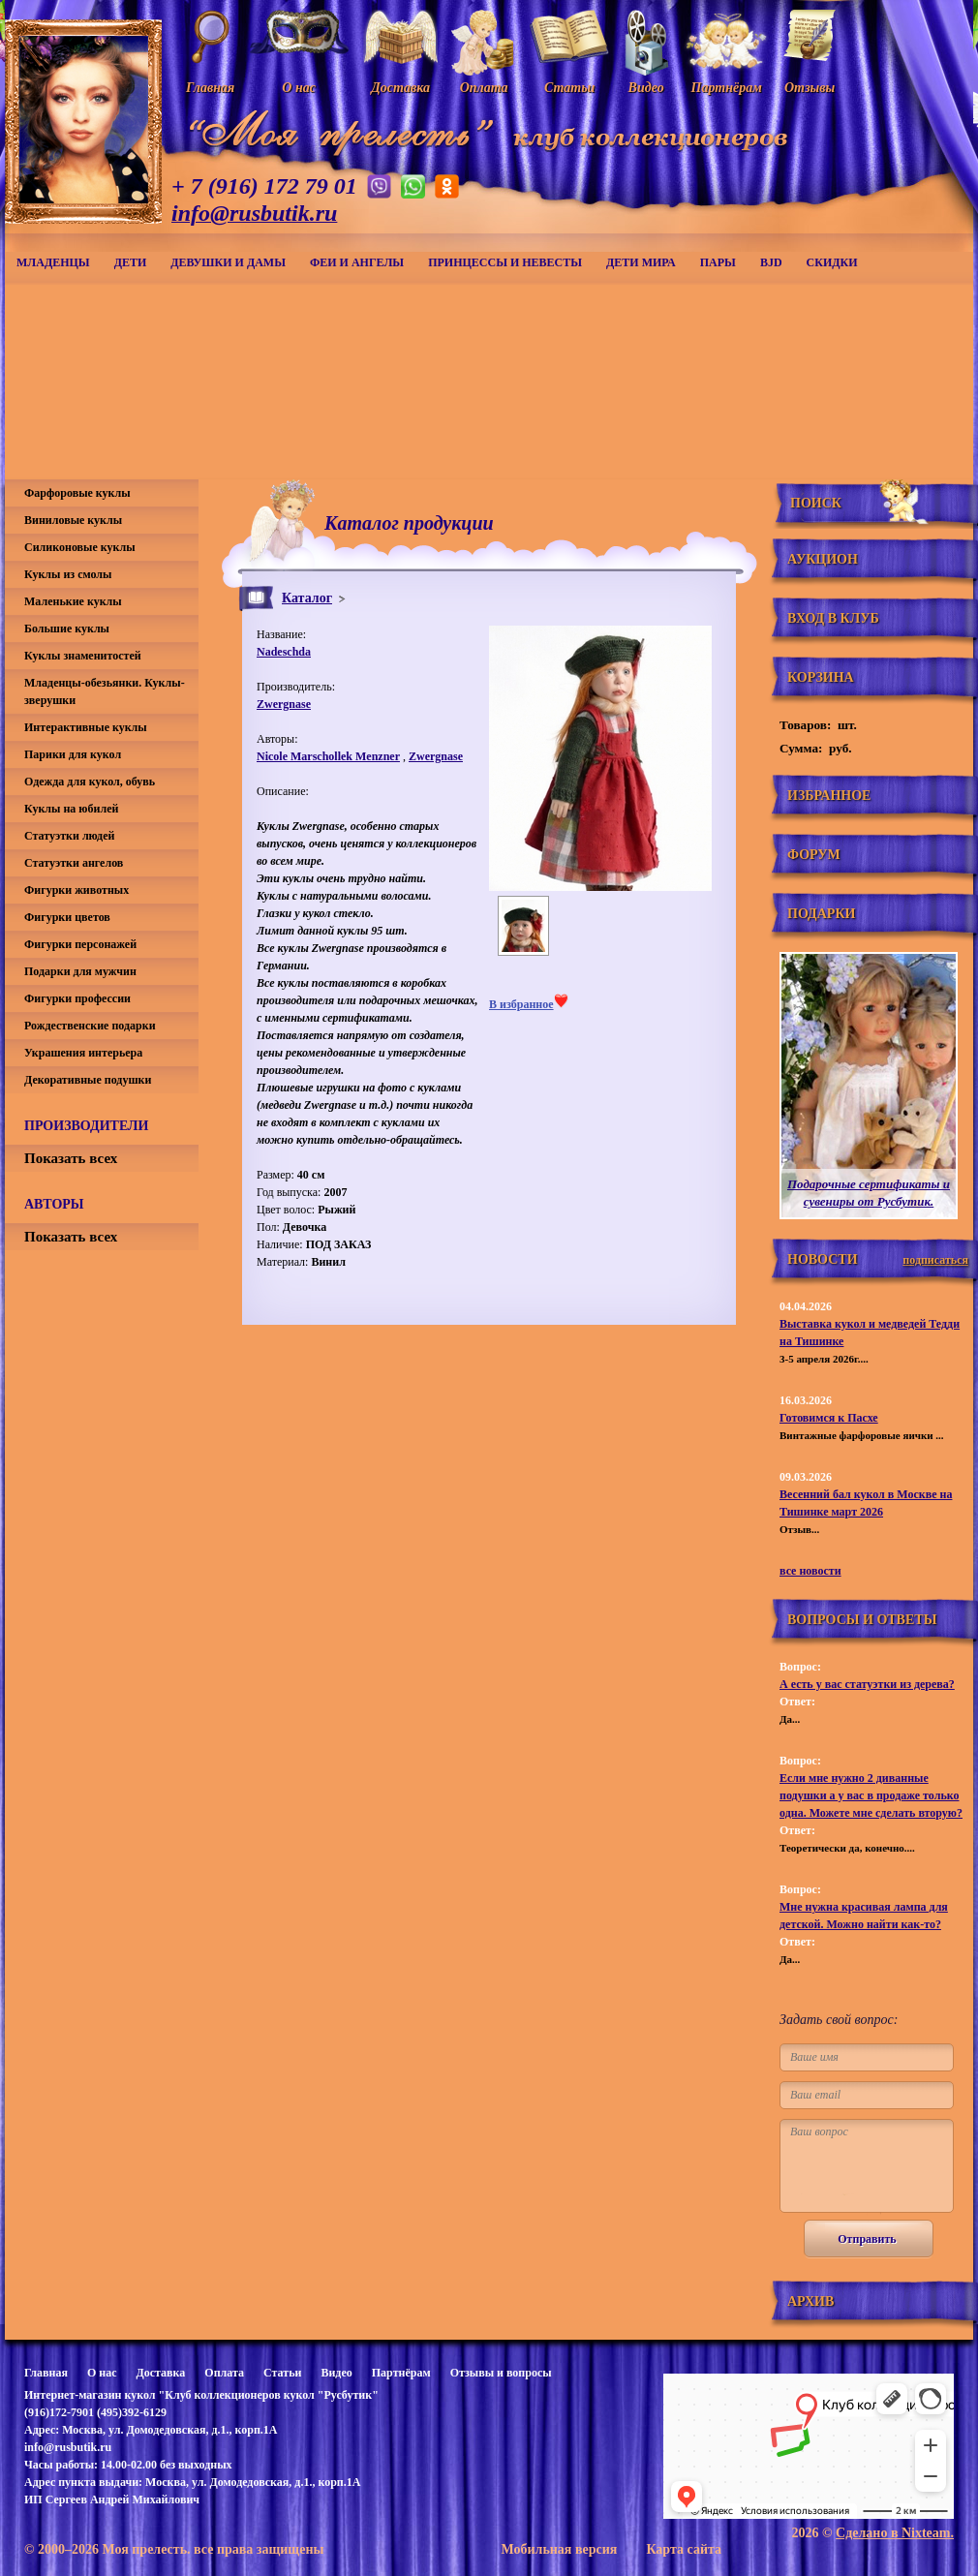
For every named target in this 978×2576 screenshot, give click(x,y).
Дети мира (641, 262)
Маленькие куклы (73, 601)
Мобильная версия (559, 2549)
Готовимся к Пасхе (828, 1418)
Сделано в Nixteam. (895, 2533)
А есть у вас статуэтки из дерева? (867, 1684)
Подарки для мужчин (80, 971)
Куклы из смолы (67, 574)
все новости (810, 1571)
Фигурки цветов (67, 917)
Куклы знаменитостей (82, 655)
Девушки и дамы (228, 262)
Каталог (307, 598)
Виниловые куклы (73, 520)
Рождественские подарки (90, 1025)
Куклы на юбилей (71, 808)
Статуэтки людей (69, 836)
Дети (130, 262)
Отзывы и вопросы (501, 2372)
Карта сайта (683, 2549)
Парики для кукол (72, 754)
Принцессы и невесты (505, 262)
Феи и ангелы (357, 262)
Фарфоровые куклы (77, 493)
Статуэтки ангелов (73, 863)
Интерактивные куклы (85, 727)
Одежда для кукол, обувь (89, 781)
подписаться (935, 1260)
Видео (336, 2372)
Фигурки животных (76, 890)
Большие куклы (66, 628)
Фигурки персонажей (80, 944)
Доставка (160, 2372)
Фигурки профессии (77, 998)
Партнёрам (401, 2372)
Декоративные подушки (87, 1080)
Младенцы (53, 262)
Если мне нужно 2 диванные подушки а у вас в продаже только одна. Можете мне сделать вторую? (871, 1795)
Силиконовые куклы (80, 547)
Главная (46, 2372)
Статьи (282, 2372)
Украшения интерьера (83, 1052)
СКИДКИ (832, 262)
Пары (718, 262)
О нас (102, 2372)
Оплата (224, 2372)
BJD (771, 262)
